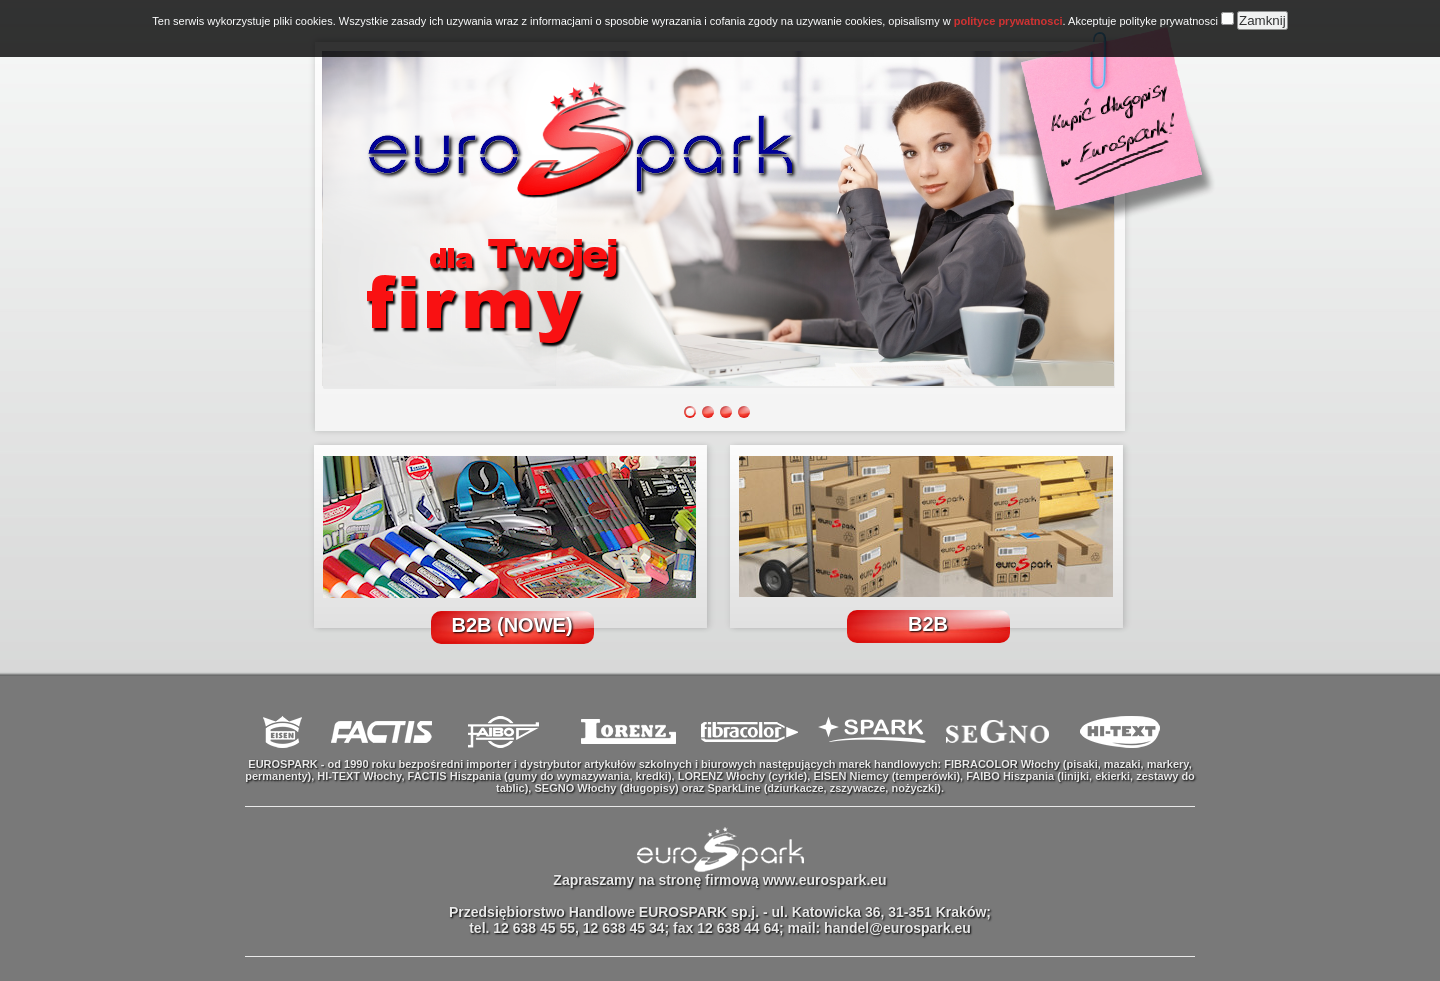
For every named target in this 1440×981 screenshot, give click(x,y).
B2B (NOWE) (511, 625)
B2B (928, 624)
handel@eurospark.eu (897, 928)
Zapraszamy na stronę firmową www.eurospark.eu (719, 880)
